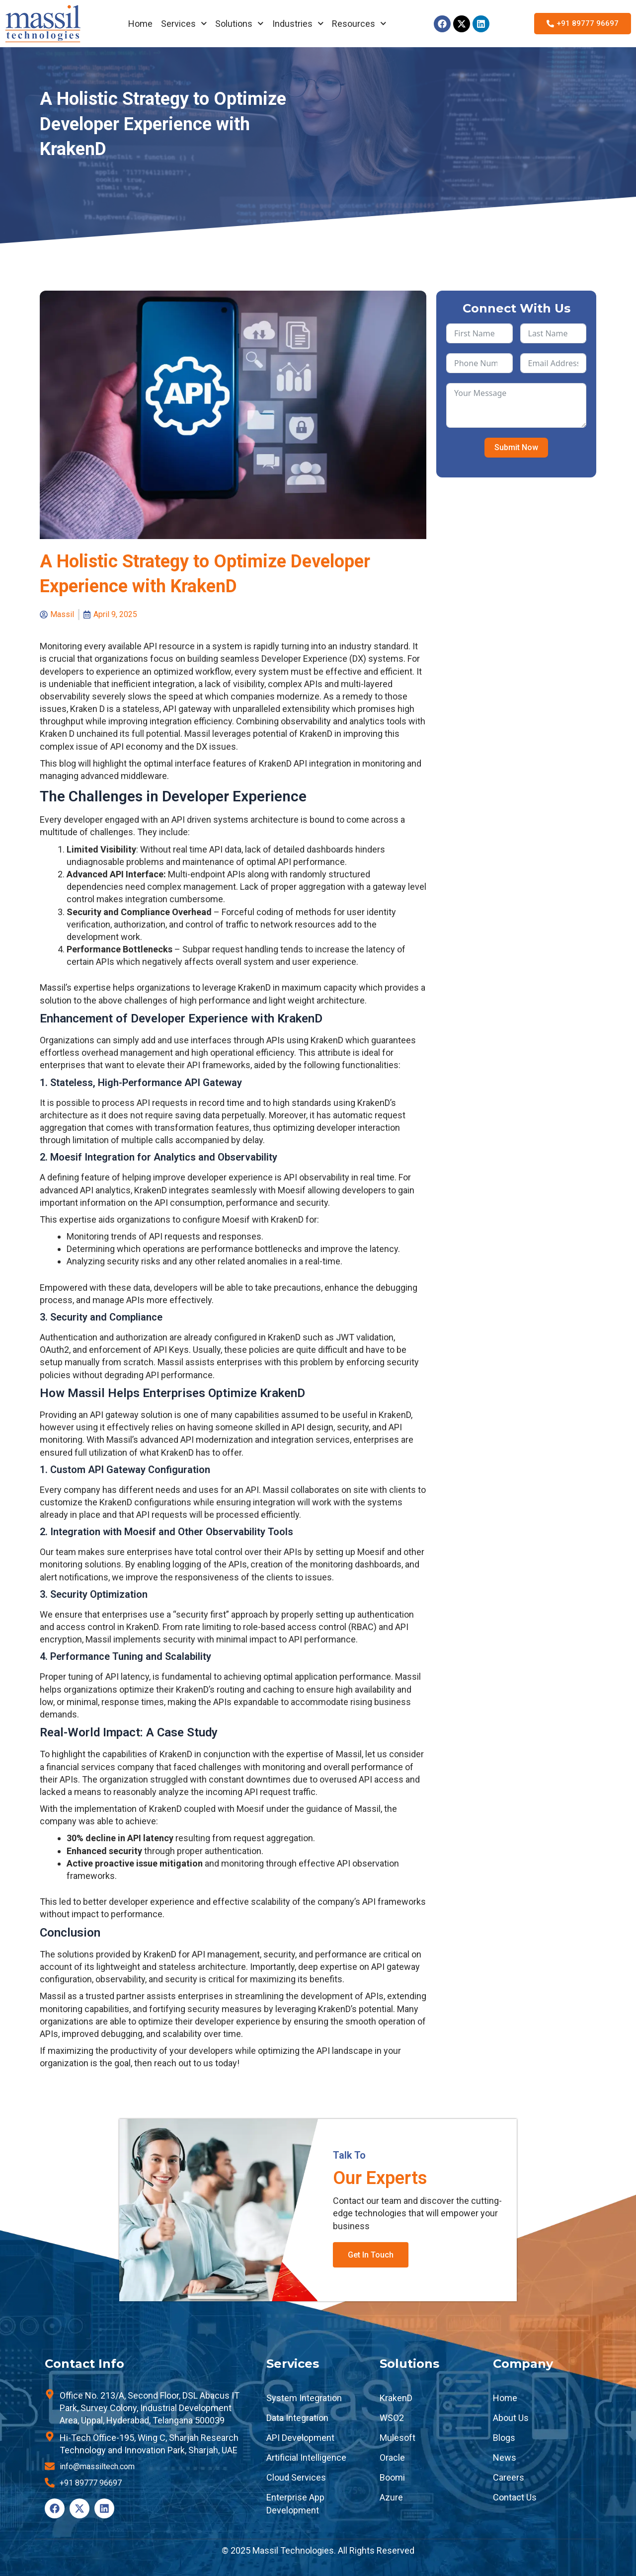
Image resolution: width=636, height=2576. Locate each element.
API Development (300, 2437)
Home (140, 23)
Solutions (239, 23)
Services (184, 23)
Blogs (504, 2437)
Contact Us (515, 2497)
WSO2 (392, 2418)
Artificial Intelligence (306, 2457)
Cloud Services (296, 2477)
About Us (511, 2418)
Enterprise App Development (295, 2503)
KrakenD (396, 2398)
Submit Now (516, 447)
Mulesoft (397, 2437)
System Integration (304, 2398)
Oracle (392, 2457)
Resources (359, 23)
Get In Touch (371, 2255)
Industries (298, 23)
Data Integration (297, 2418)
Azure (391, 2497)
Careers (508, 2477)
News (504, 2457)
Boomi (392, 2477)
